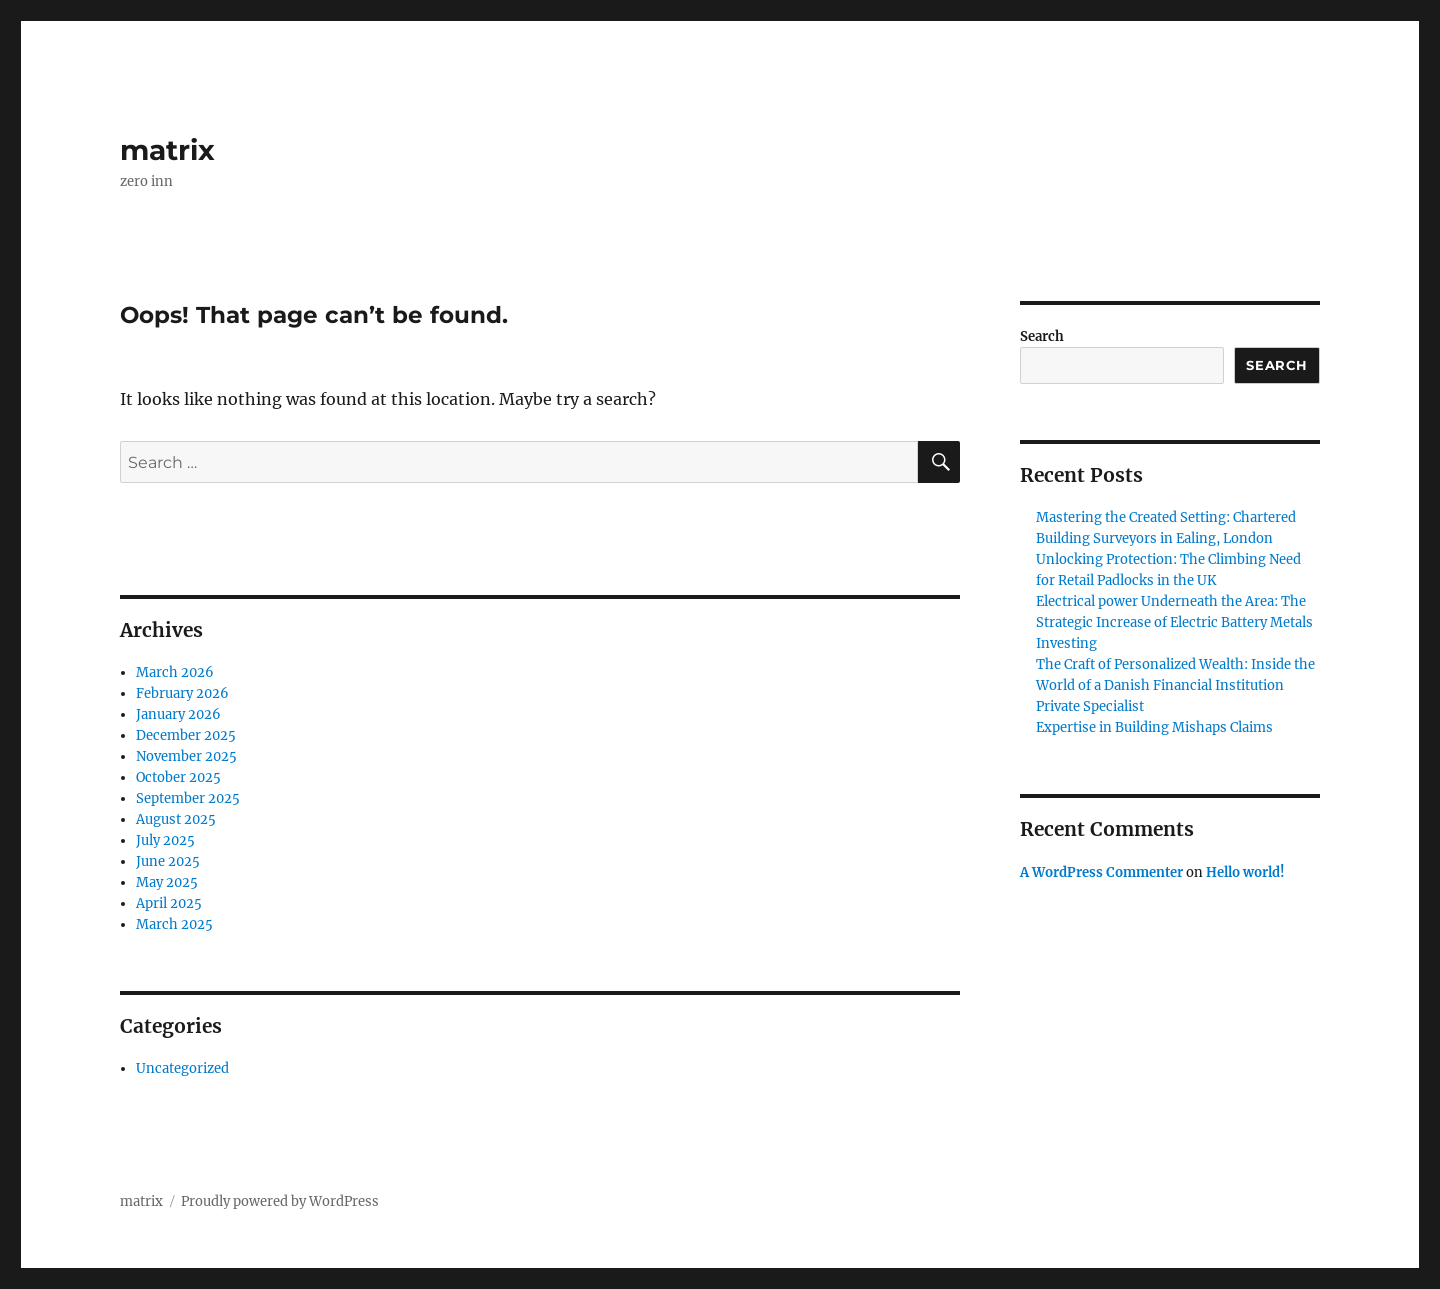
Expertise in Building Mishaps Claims (1154, 727)
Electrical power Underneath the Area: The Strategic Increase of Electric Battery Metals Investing (1174, 622)
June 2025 (168, 861)
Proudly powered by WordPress (280, 1201)
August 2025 (176, 819)
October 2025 (178, 777)
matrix (167, 150)
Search (1042, 336)
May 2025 (167, 882)
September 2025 (188, 798)
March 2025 (174, 924)
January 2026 (178, 714)
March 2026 (175, 672)
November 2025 (186, 756)
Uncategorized (182, 1068)
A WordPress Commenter (1101, 872)
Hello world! (1245, 872)
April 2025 (169, 903)
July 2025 (165, 840)
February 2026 (182, 693)
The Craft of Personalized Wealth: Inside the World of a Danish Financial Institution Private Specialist (1175, 685)
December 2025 (186, 735)
